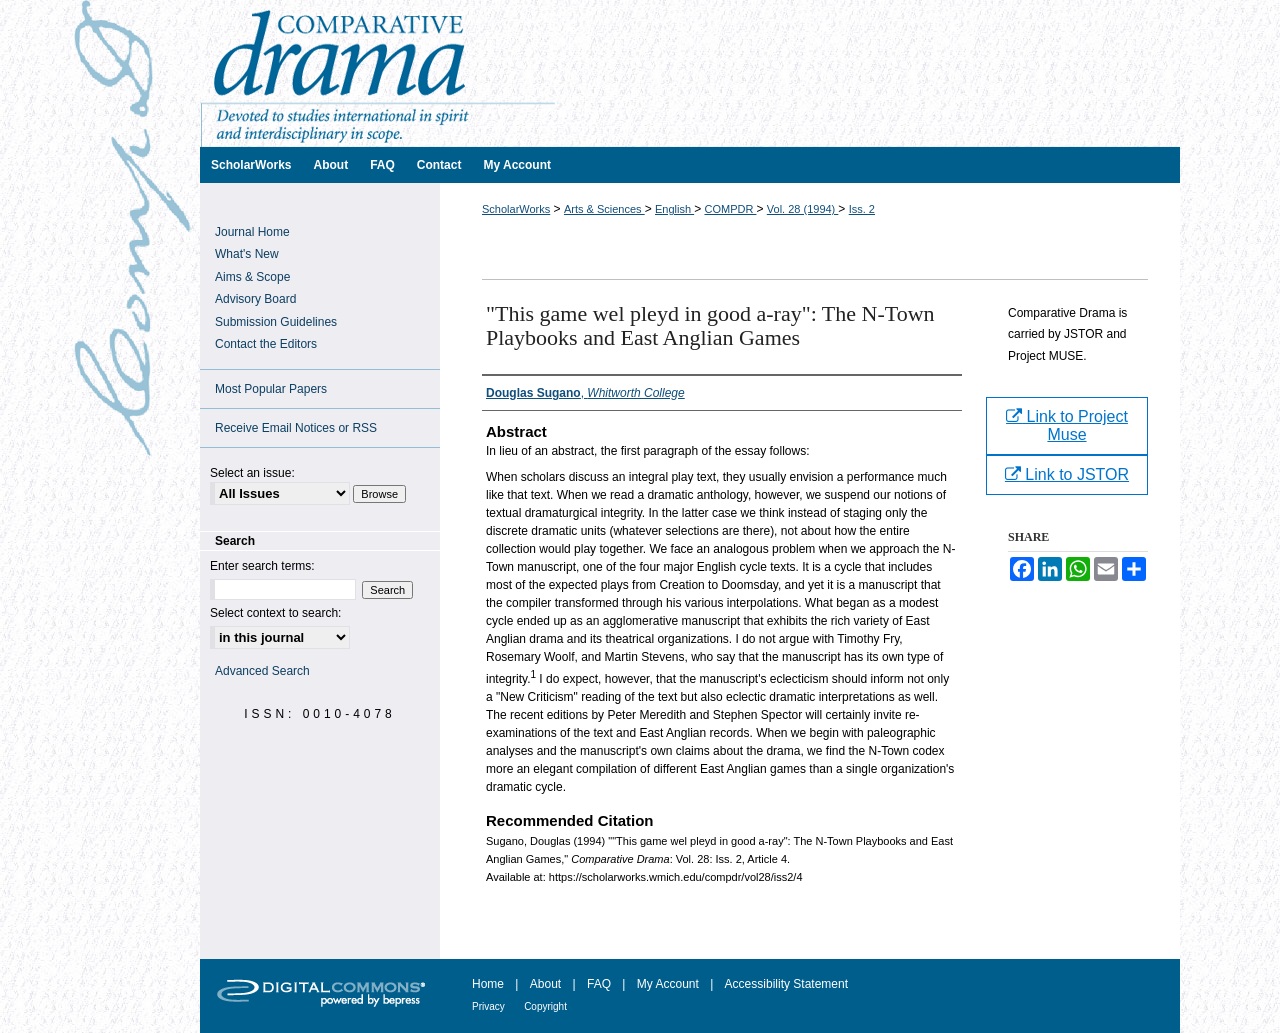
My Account (668, 984)
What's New (247, 254)
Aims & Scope (252, 277)
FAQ (599, 984)
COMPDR (730, 209)
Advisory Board (255, 299)
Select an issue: (252, 473)
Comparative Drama (690, 73)
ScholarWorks (516, 209)
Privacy (488, 1006)
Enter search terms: (262, 566)
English (674, 209)
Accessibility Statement (786, 984)
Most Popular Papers (271, 389)
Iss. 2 (862, 209)
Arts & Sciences (604, 209)
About (545, 984)
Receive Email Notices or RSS (296, 428)
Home (488, 984)
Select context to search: (275, 613)
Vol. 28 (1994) (803, 209)
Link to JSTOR (1067, 474)
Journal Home (252, 232)
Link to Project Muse (1067, 425)
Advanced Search (262, 671)
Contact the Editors (266, 344)
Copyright (545, 1006)
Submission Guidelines (276, 322)
